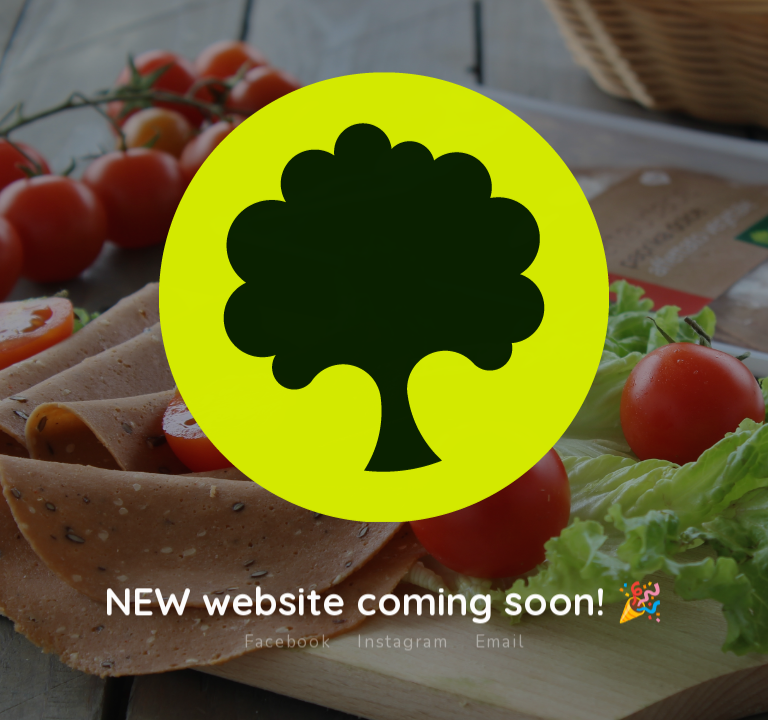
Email (500, 633)
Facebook (288, 633)
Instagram (402, 633)
